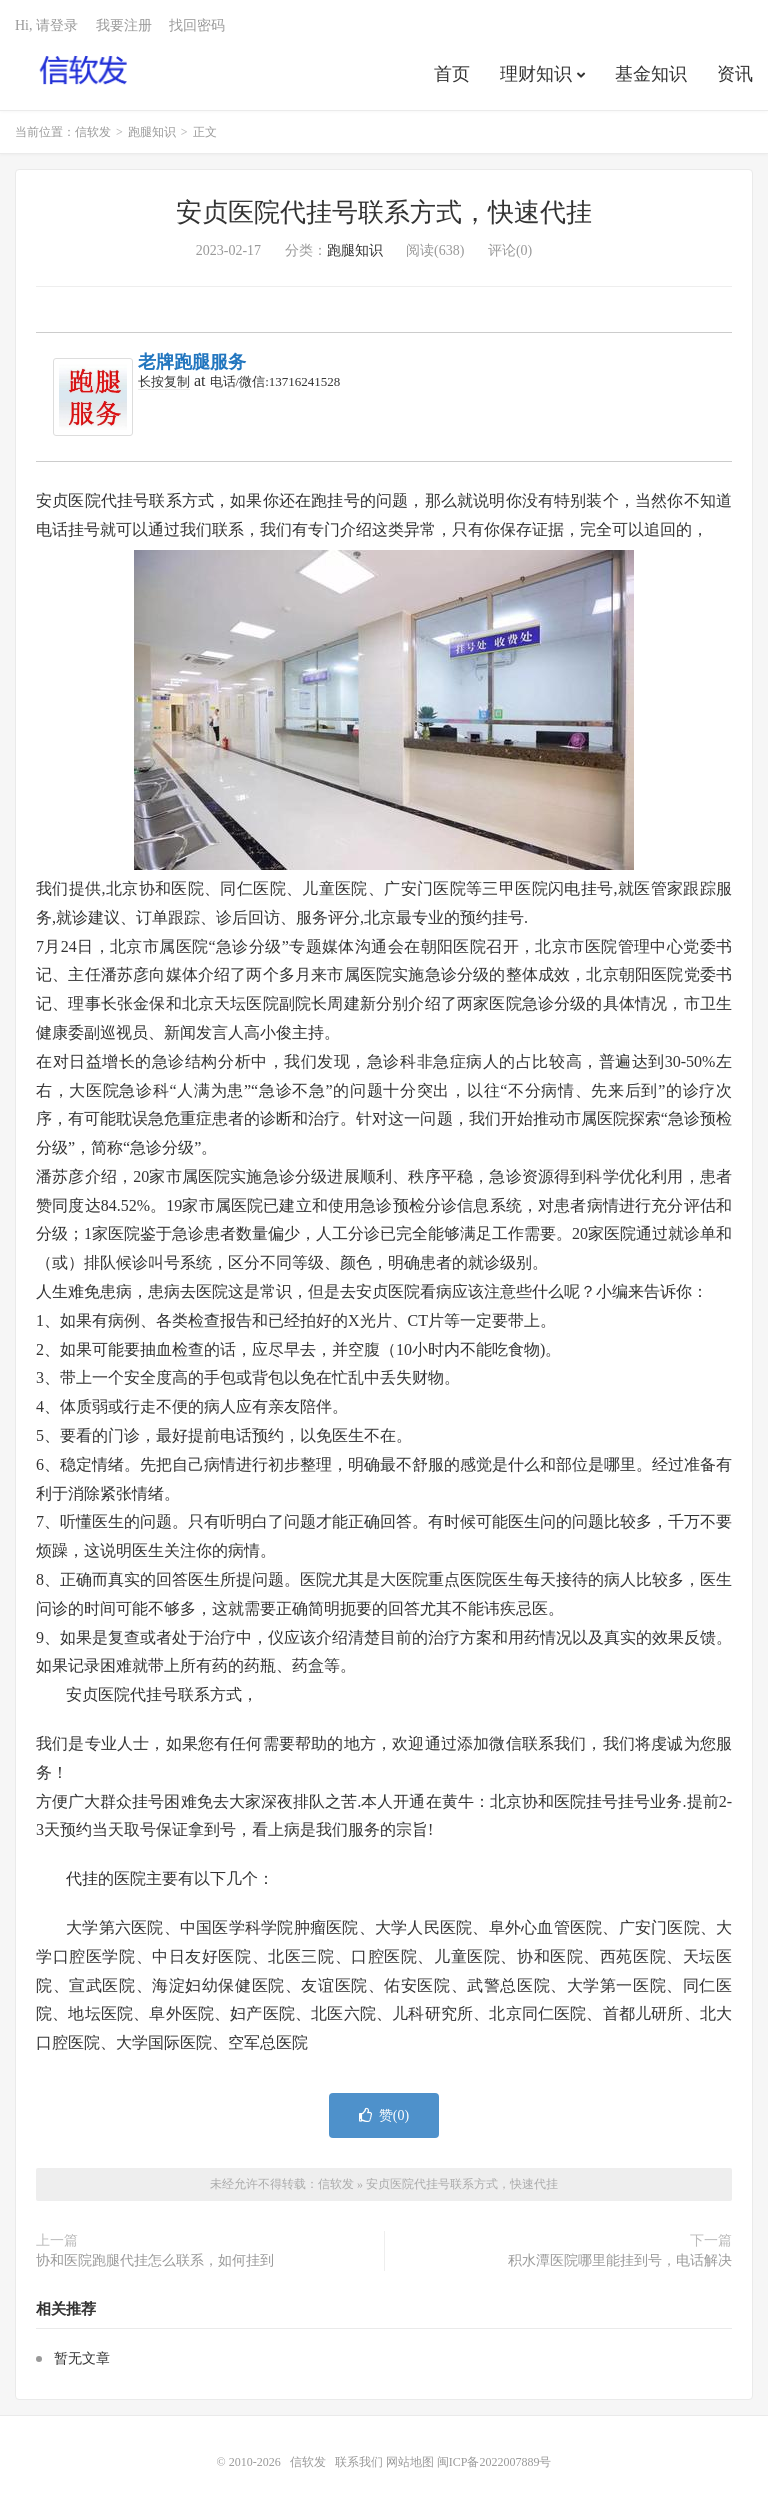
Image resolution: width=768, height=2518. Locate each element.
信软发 (84, 71)
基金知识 (651, 74)
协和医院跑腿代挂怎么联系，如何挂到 (155, 2260)
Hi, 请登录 (46, 25)
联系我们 (360, 2462)
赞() (384, 2115)
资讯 (735, 74)
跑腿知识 (152, 132)
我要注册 (124, 25)
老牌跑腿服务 (192, 362)
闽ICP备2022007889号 (494, 2462)
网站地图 (410, 2462)
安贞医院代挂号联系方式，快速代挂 (384, 212)
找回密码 (197, 25)
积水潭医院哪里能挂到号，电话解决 (620, 2260)
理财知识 (536, 74)
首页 (452, 74)
